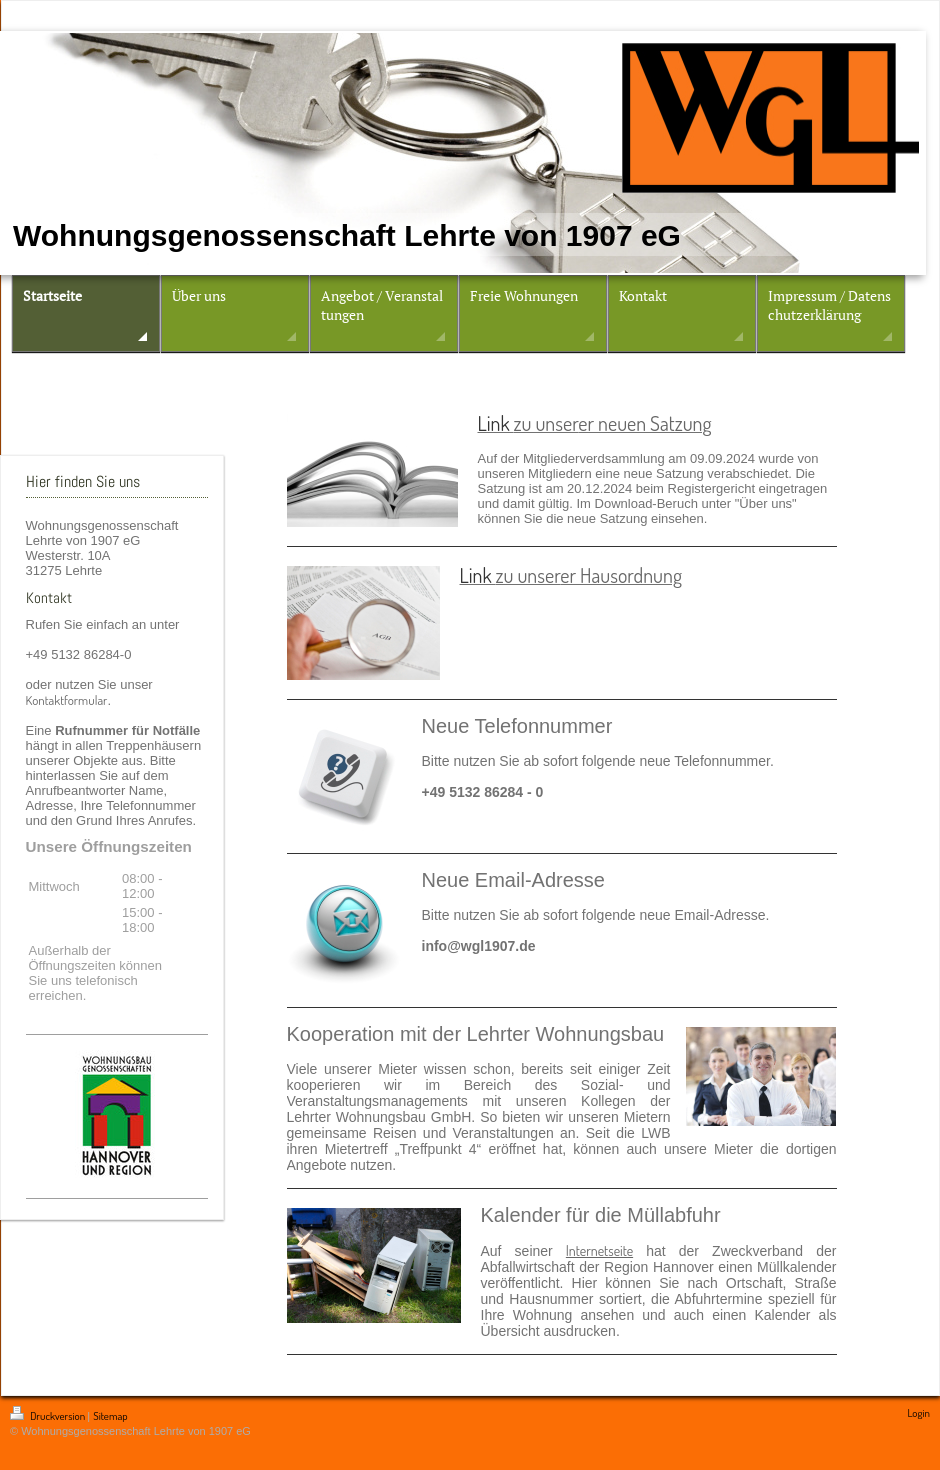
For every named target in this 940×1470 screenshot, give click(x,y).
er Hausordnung (621, 575)
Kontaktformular (67, 700)
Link (496, 423)
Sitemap (110, 1416)
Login (918, 1413)
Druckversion (48, 1416)
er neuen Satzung (644, 423)
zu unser (546, 423)
